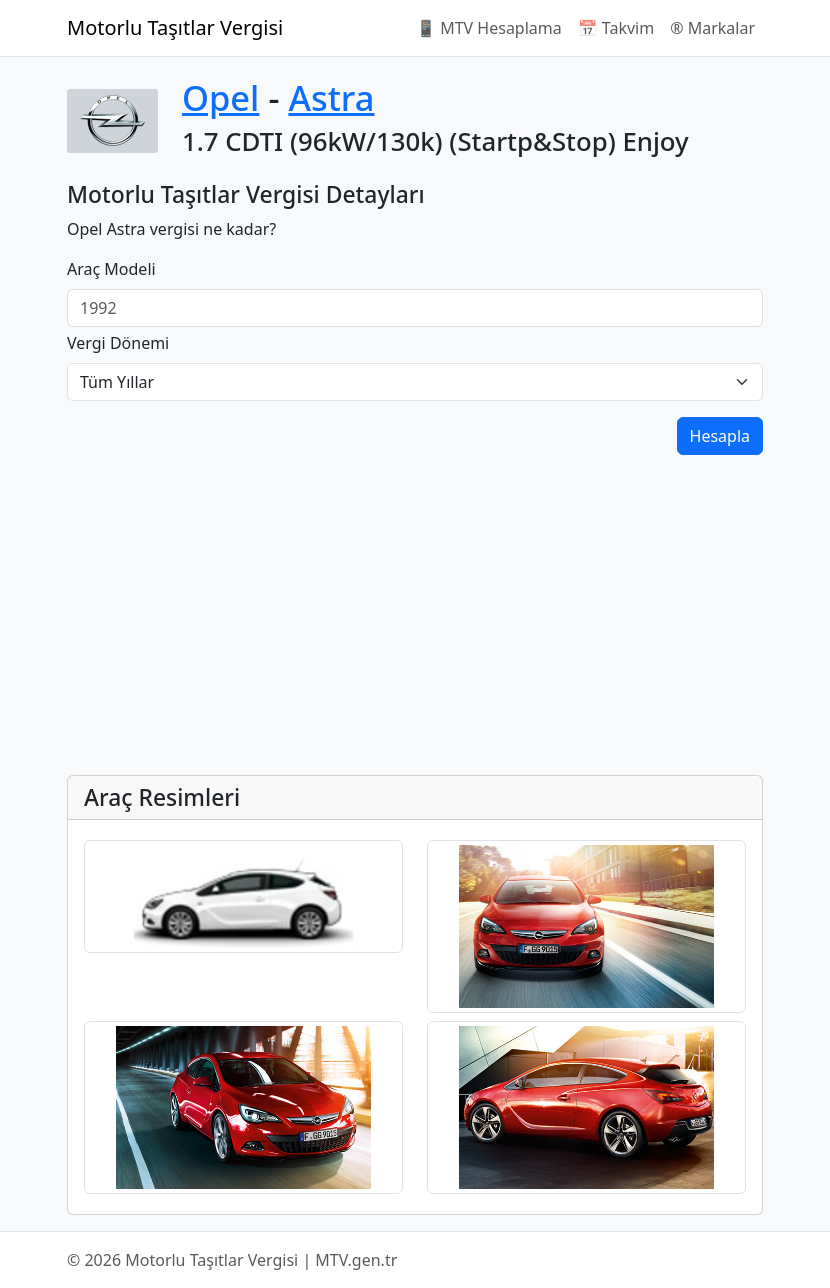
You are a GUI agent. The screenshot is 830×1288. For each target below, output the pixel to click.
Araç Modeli (111, 269)
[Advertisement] (415, 619)
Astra (331, 97)
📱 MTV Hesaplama (489, 28)
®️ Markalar (712, 28)
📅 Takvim (616, 28)
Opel (220, 97)
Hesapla (720, 436)
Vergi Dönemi (118, 343)
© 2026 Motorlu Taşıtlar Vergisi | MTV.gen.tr (232, 1260)
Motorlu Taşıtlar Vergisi (175, 27)
